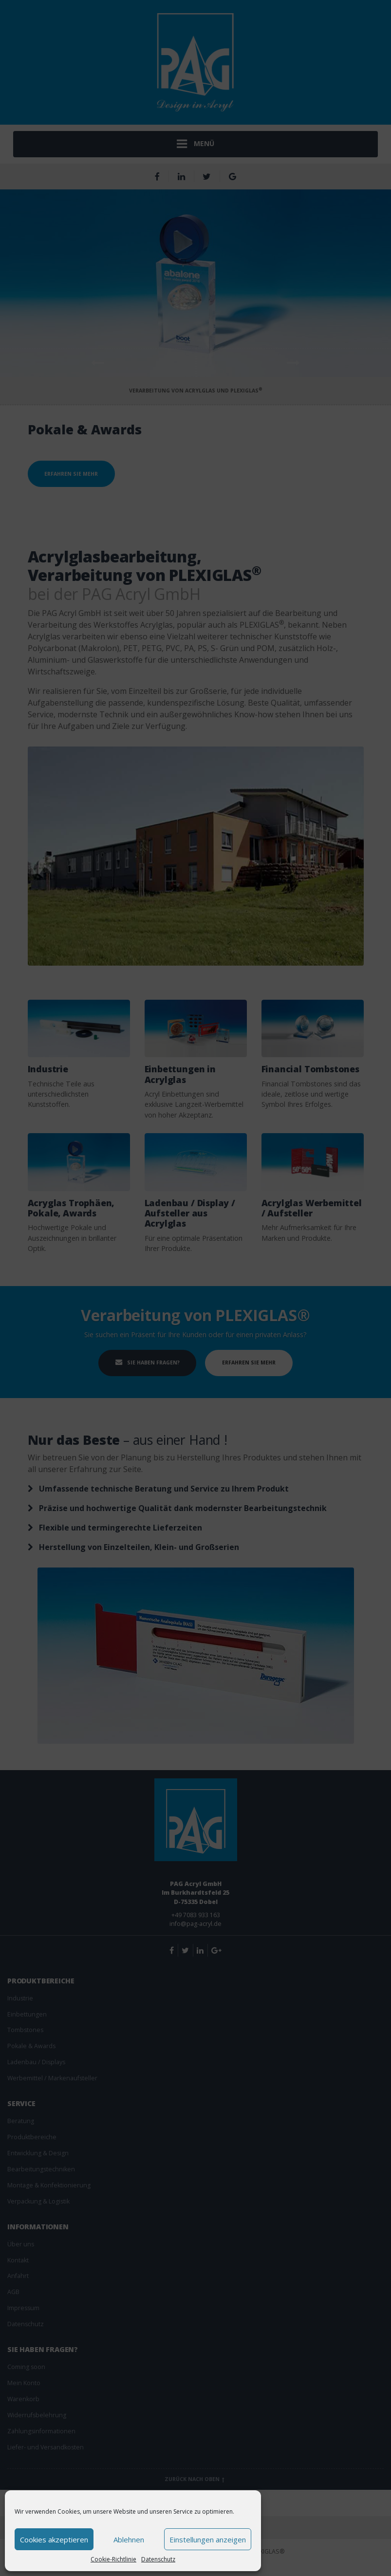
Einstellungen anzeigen (207, 2539)
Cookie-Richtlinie (113, 2559)
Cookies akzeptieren (54, 2539)
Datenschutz (158, 2559)
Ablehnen (128, 2539)
